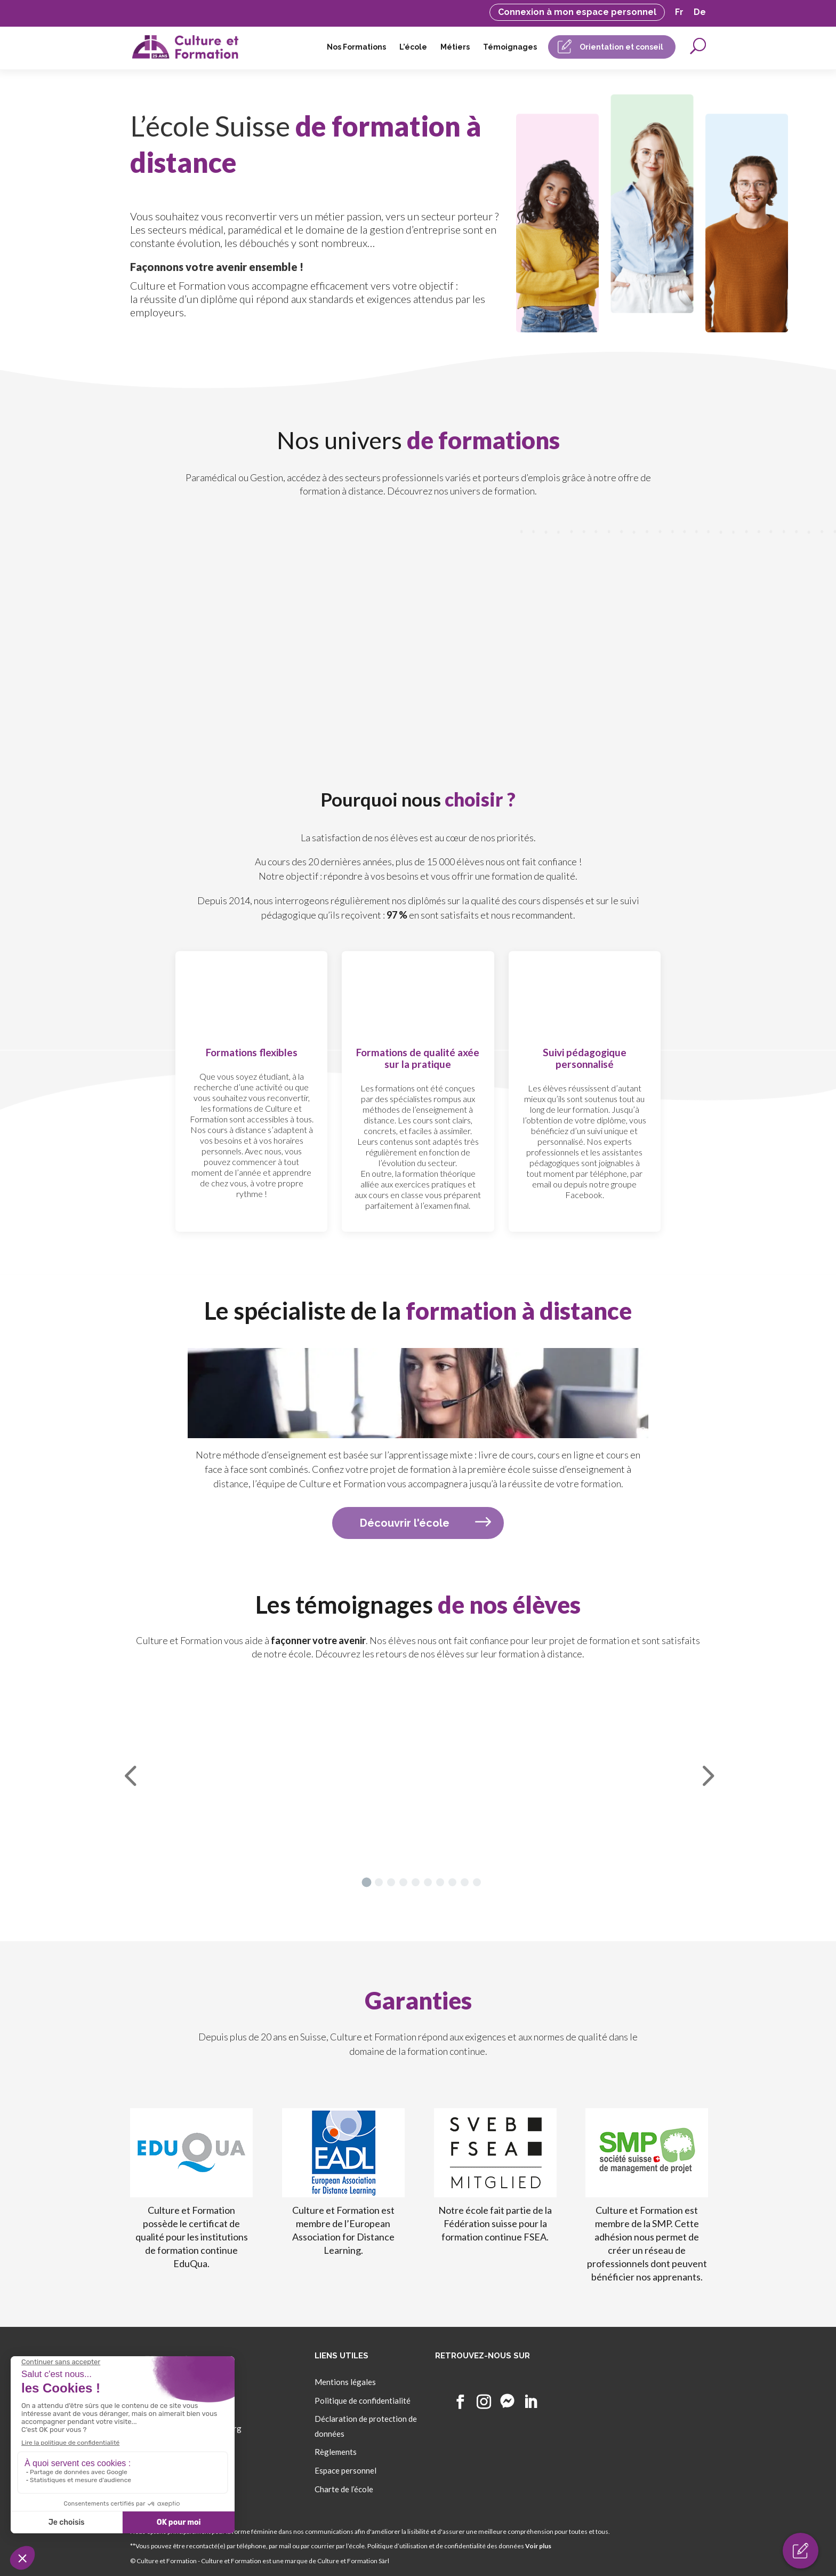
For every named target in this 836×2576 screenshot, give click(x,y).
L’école (413, 47)
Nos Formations (356, 47)
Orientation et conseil (621, 47)
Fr (679, 12)
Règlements (336, 2452)
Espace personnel (345, 2470)
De (700, 12)
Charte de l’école (344, 2489)
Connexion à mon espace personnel (577, 12)
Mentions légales (345, 2382)
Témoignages (510, 47)
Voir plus (538, 2546)
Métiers (455, 47)
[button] (366, 1882)
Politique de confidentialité (363, 2400)
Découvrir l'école (404, 1523)
